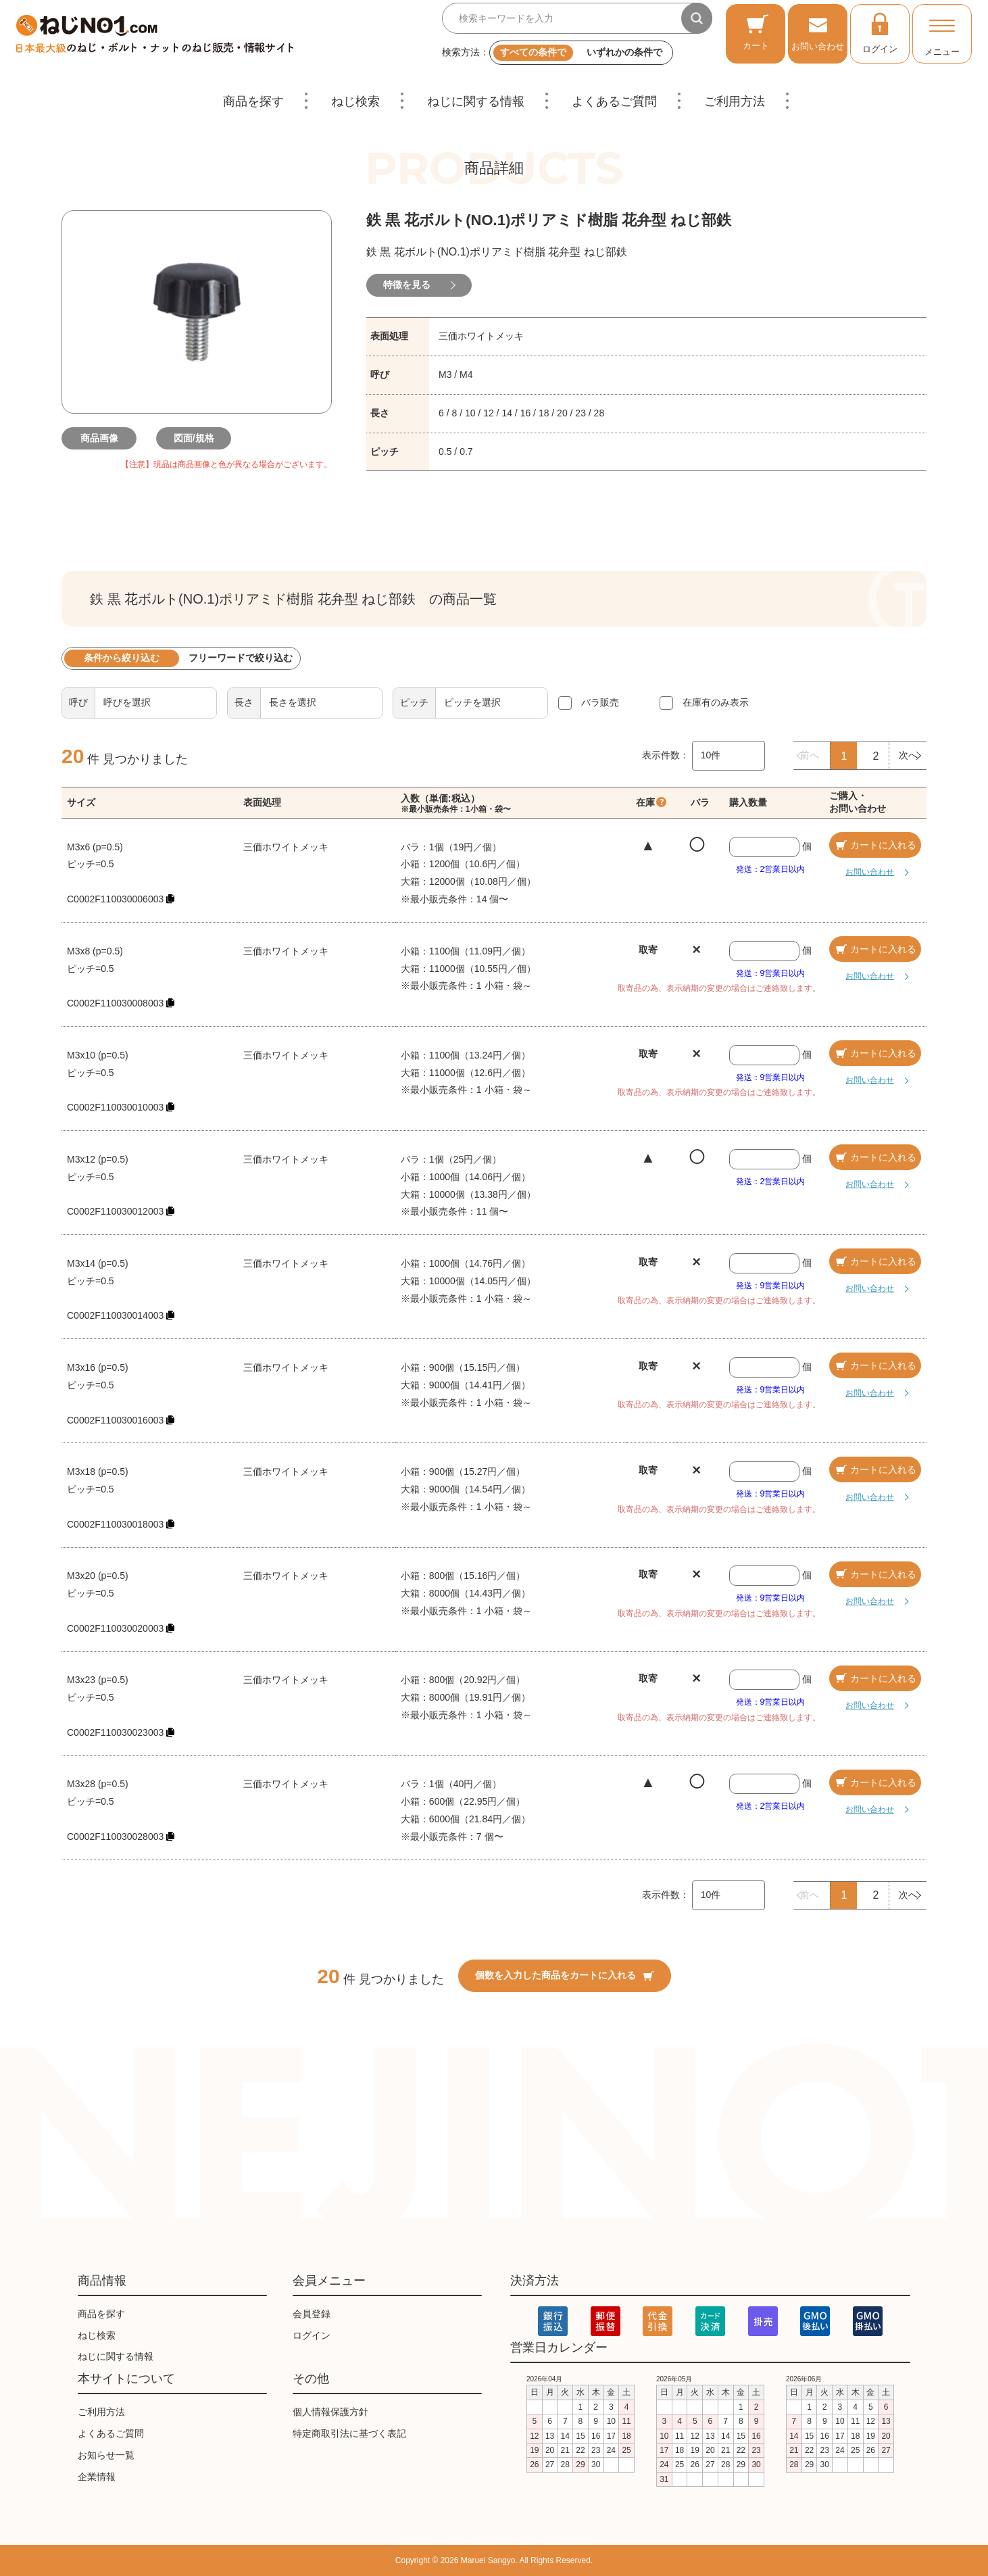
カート (756, 32)
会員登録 (311, 2313)
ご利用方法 (734, 101)
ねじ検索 (355, 101)
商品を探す (253, 101)
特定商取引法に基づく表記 (349, 2433)
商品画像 (102, 438)
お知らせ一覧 (106, 2455)
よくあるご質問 (614, 101)
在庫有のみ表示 (716, 702)
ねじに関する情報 (475, 101)
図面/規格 (196, 438)
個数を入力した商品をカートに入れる (564, 1975)
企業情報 (97, 2476)
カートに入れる (875, 845)
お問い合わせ (817, 32)
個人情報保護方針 (330, 2411)
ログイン (879, 32)
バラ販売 (600, 702)
